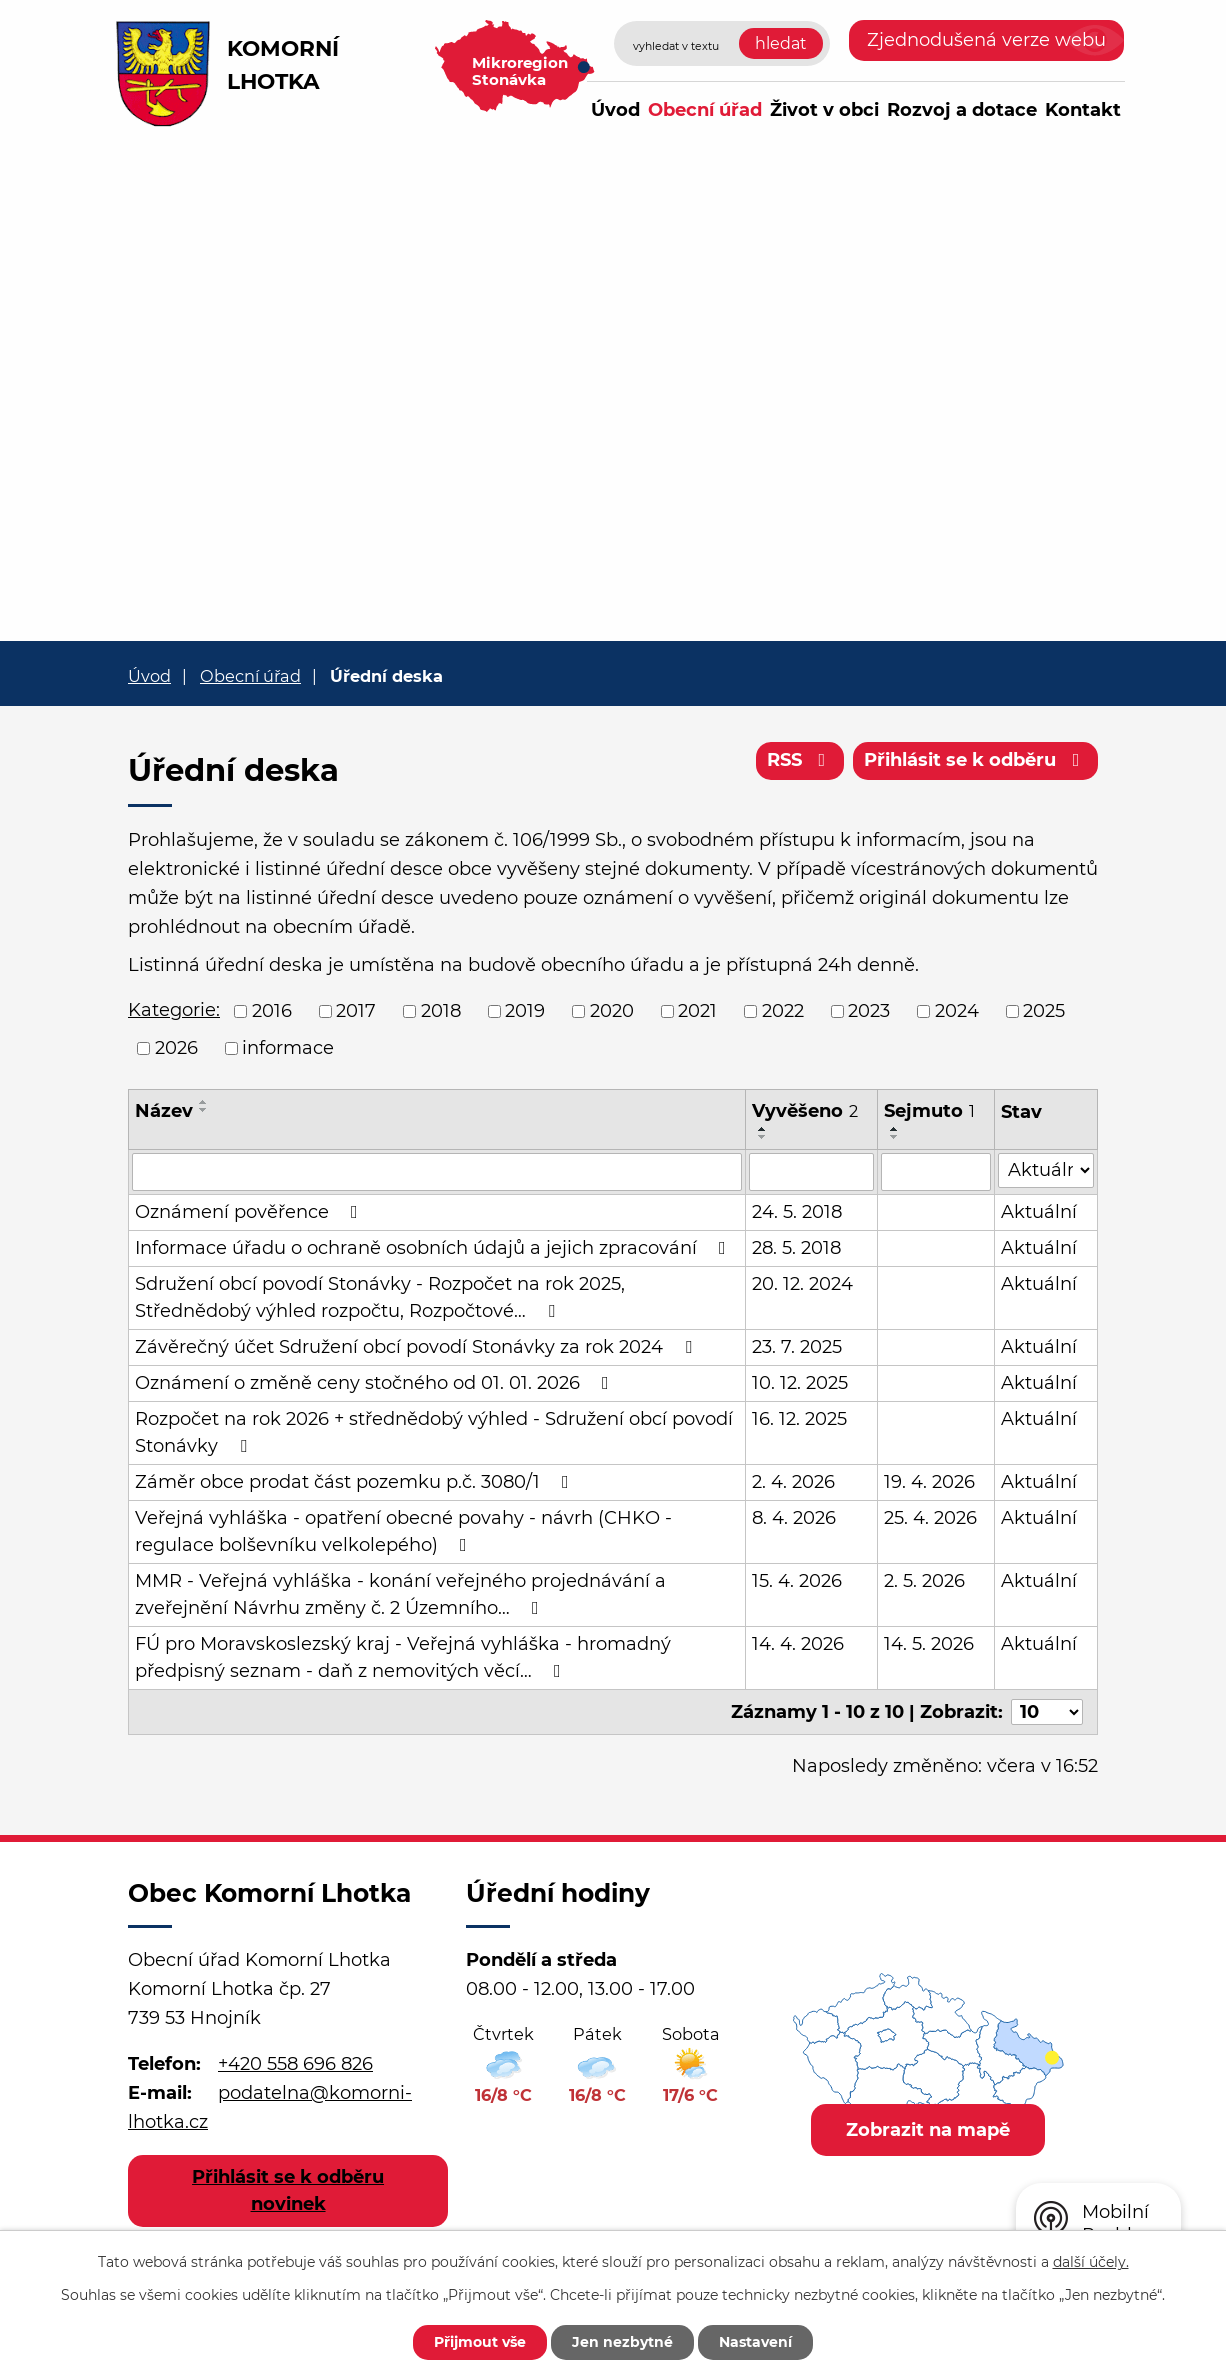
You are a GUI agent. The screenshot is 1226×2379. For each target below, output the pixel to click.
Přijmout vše (480, 2342)
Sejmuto (929, 1111)
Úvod (615, 110)
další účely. (1091, 2262)
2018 (441, 1011)
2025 (1044, 1011)
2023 (869, 1011)
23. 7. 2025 (797, 1347)
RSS (800, 760)
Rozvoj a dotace (962, 110)
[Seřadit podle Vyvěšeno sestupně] (763, 1137)
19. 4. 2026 (929, 1482)
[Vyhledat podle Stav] (1046, 1170)
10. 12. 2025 (800, 1383)
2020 (612, 1011)
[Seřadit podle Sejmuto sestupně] (895, 1137)
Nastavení (755, 2342)
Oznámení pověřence (250, 1212)
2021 (697, 1011)
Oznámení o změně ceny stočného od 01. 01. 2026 (376, 1383)
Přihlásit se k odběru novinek (288, 2190)
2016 (272, 1011)
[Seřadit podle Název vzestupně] (204, 1102)
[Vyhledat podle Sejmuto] (936, 1172)
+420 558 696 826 (295, 2064)
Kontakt (1083, 110)
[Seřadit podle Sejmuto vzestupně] (895, 1129)
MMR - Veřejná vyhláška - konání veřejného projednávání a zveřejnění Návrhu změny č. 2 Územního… (400, 1594)
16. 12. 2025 (799, 1419)
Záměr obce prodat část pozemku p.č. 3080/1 (356, 1482)
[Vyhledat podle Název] (437, 1172)
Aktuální (1039, 1212)
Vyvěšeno (805, 1111)
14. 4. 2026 (798, 1644)
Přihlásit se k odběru (976, 760)
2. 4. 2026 (793, 1482)
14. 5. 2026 (929, 1644)
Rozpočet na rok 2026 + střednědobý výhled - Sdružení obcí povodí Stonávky (434, 1432)
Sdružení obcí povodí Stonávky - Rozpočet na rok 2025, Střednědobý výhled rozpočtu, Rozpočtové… (380, 1297)
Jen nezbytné (622, 2342)
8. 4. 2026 (794, 1518)
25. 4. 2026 (930, 1518)
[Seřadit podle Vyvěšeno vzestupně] (763, 1129)
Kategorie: (174, 1010)
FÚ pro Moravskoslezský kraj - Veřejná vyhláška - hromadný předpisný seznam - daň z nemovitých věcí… (403, 1657)
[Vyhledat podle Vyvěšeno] (811, 1172)
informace (288, 1048)
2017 (356, 1011)
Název (164, 1111)
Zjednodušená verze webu (986, 40)
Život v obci (824, 110)
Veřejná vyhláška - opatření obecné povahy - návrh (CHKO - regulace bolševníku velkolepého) (403, 1531)
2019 (525, 1011)
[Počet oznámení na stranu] (1047, 1712)
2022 (783, 1011)
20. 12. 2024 (802, 1284)
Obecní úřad (705, 110)
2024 (957, 1011)
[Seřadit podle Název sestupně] (204, 1110)
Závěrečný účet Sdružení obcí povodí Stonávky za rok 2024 (417, 1347)
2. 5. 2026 (924, 1581)
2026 (176, 1048)
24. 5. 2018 (797, 1212)
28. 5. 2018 (796, 1248)
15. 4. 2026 (797, 1581)
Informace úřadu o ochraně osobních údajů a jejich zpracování (434, 1248)
